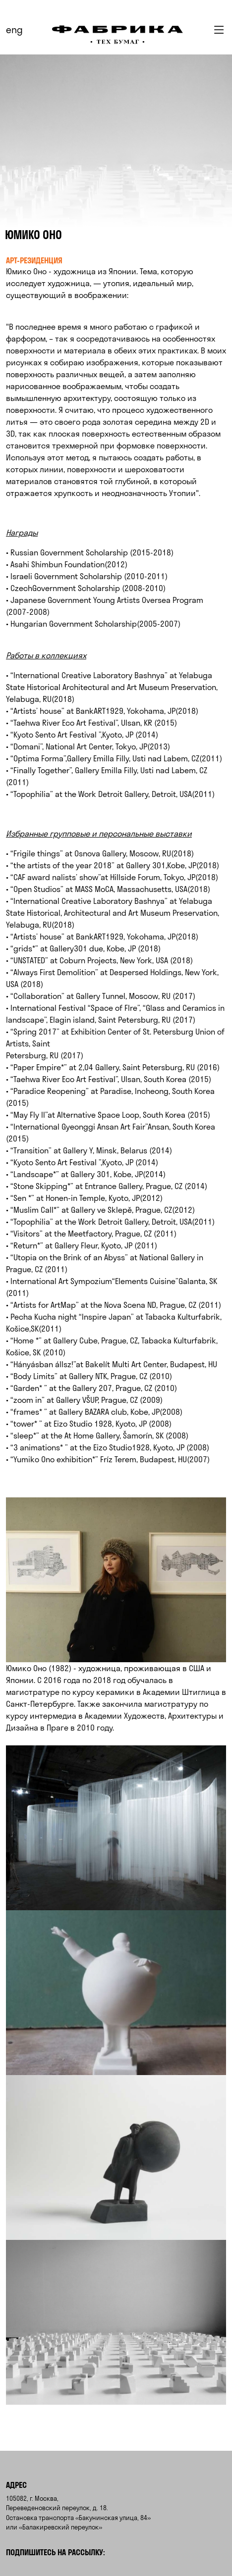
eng (14, 30)
